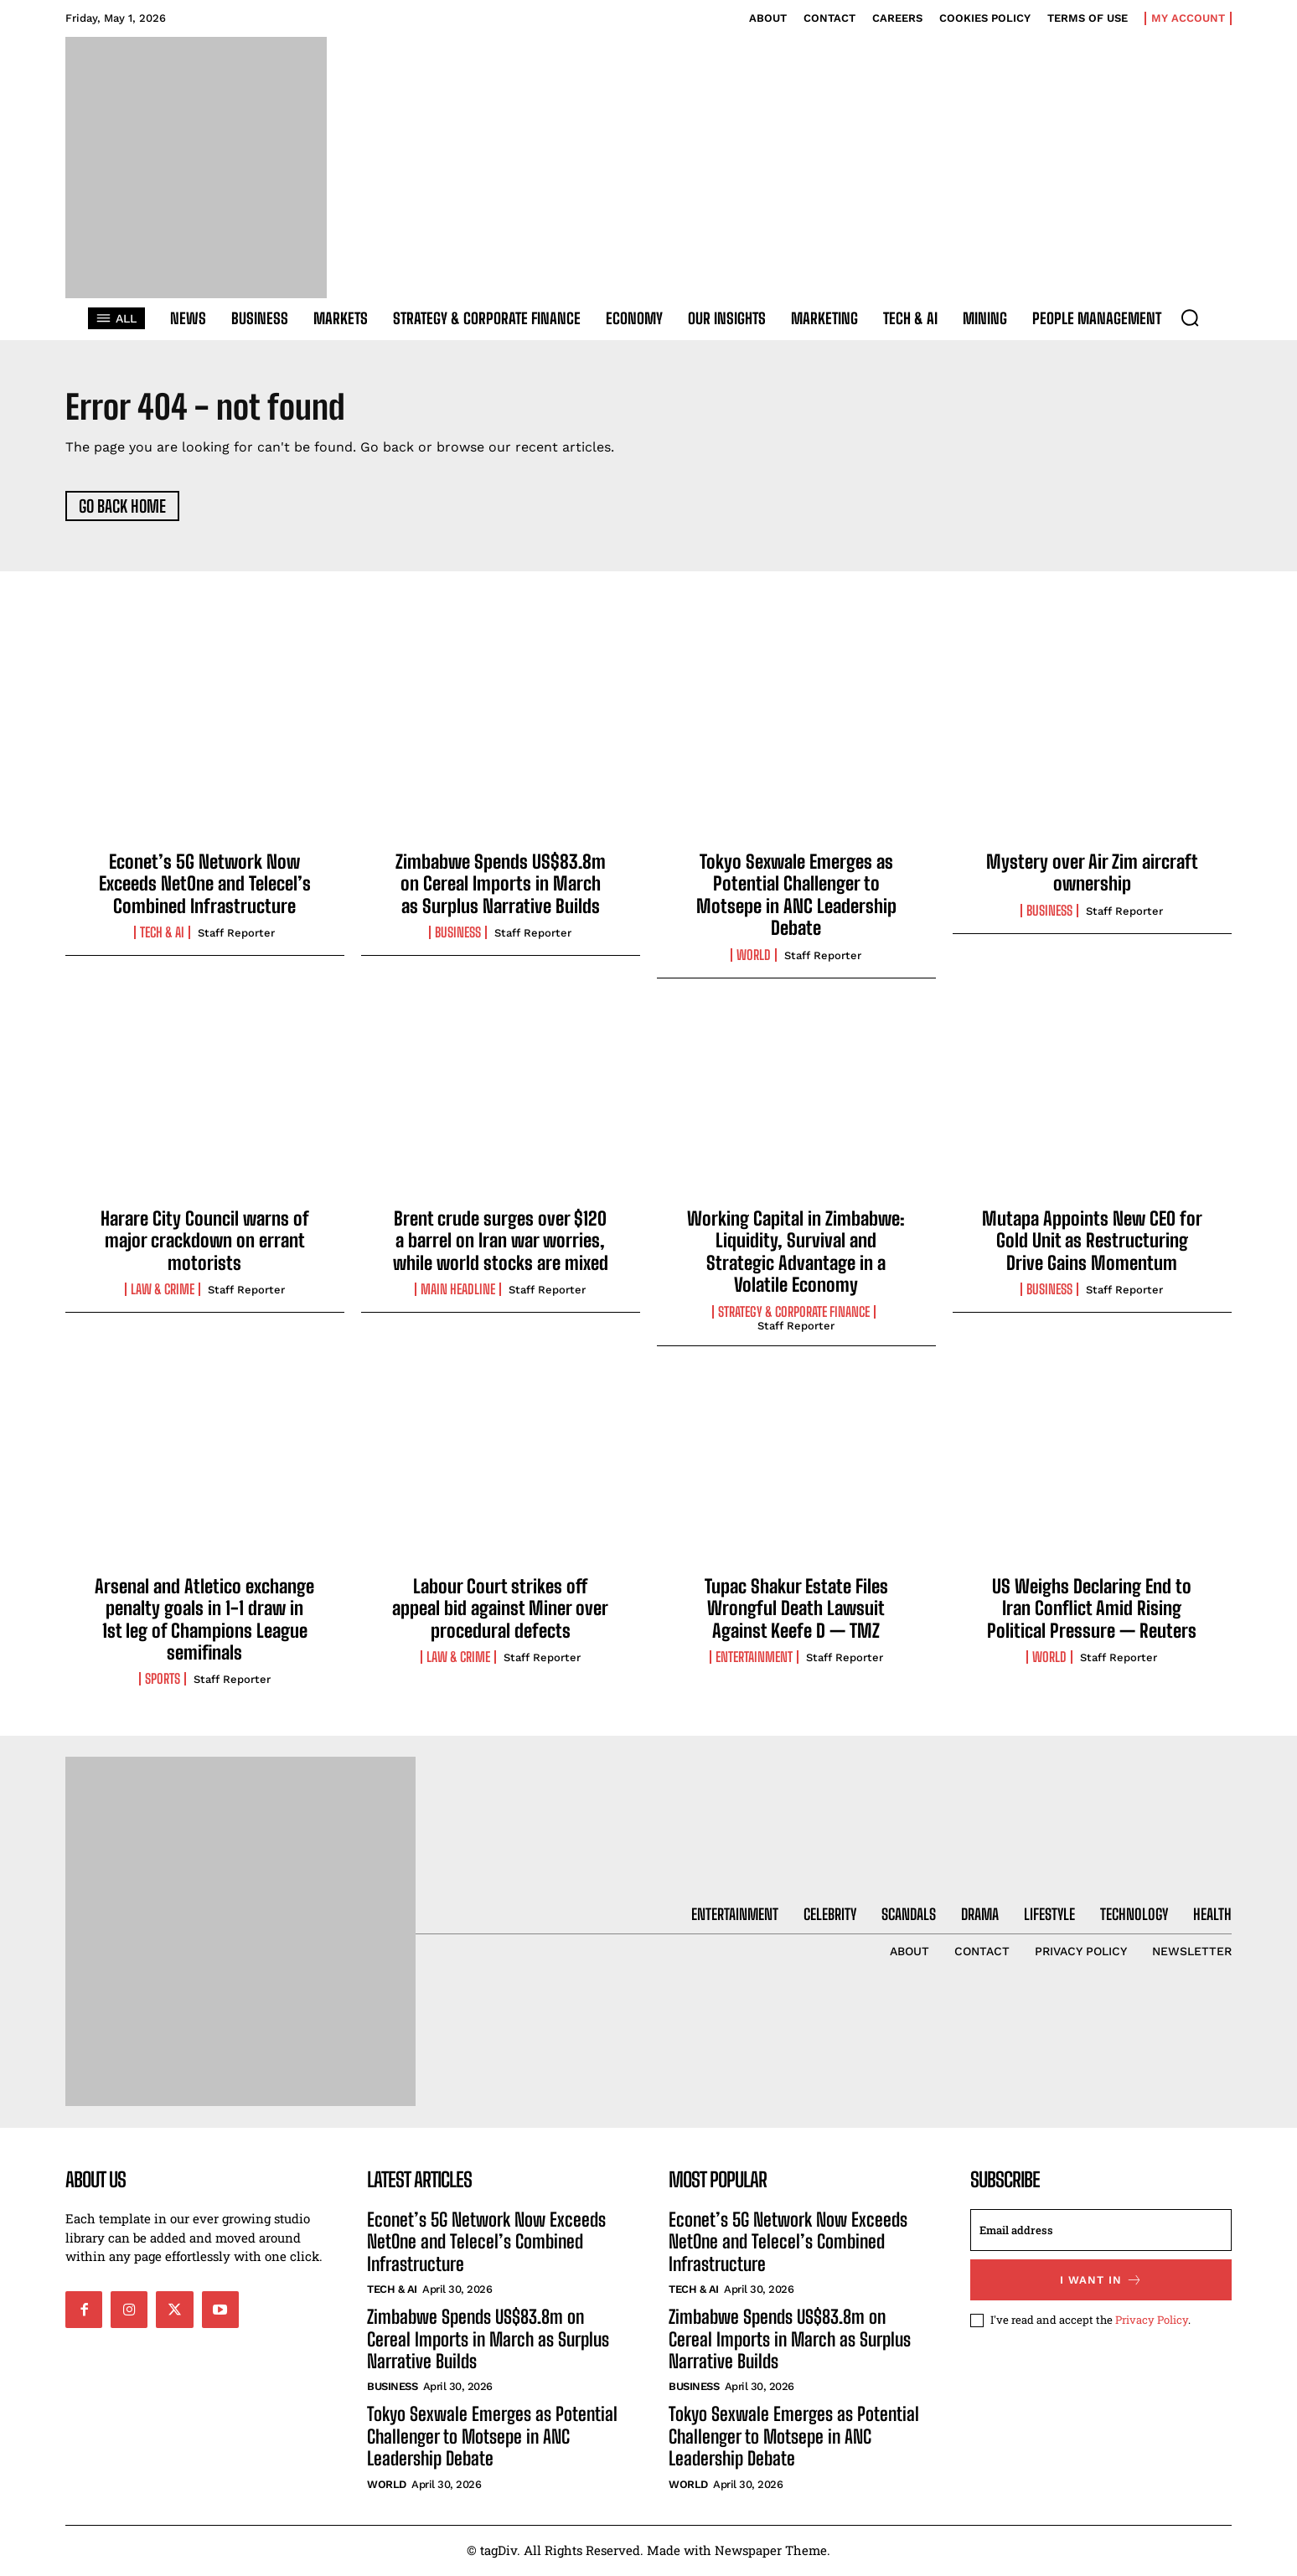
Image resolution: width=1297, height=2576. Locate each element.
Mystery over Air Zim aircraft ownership (1092, 874)
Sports (162, 1681)
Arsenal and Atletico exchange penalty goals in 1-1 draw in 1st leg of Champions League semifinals (204, 1621)
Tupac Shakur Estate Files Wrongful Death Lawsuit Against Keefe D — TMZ (796, 1610)
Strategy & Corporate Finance (794, 1313)
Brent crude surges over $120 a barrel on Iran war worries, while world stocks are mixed (500, 1242)
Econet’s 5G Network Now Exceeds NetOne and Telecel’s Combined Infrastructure (205, 885)
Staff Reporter (236, 935)
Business (458, 935)
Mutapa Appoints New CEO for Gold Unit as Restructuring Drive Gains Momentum (1092, 1242)
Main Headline (458, 1291)
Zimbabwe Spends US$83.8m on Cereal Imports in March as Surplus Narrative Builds (500, 885)
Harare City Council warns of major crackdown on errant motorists (205, 1242)
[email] (1101, 2232)
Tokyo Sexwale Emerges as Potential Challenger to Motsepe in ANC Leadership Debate (796, 896)
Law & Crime (162, 1291)
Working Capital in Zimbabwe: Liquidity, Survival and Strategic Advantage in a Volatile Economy (796, 1253)
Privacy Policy (1151, 2321)
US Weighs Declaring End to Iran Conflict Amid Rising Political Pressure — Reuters (1091, 1610)
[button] (1190, 317)
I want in (1101, 2281)
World (753, 956)
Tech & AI (162, 935)
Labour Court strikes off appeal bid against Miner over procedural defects (500, 1610)
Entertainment (754, 1658)
